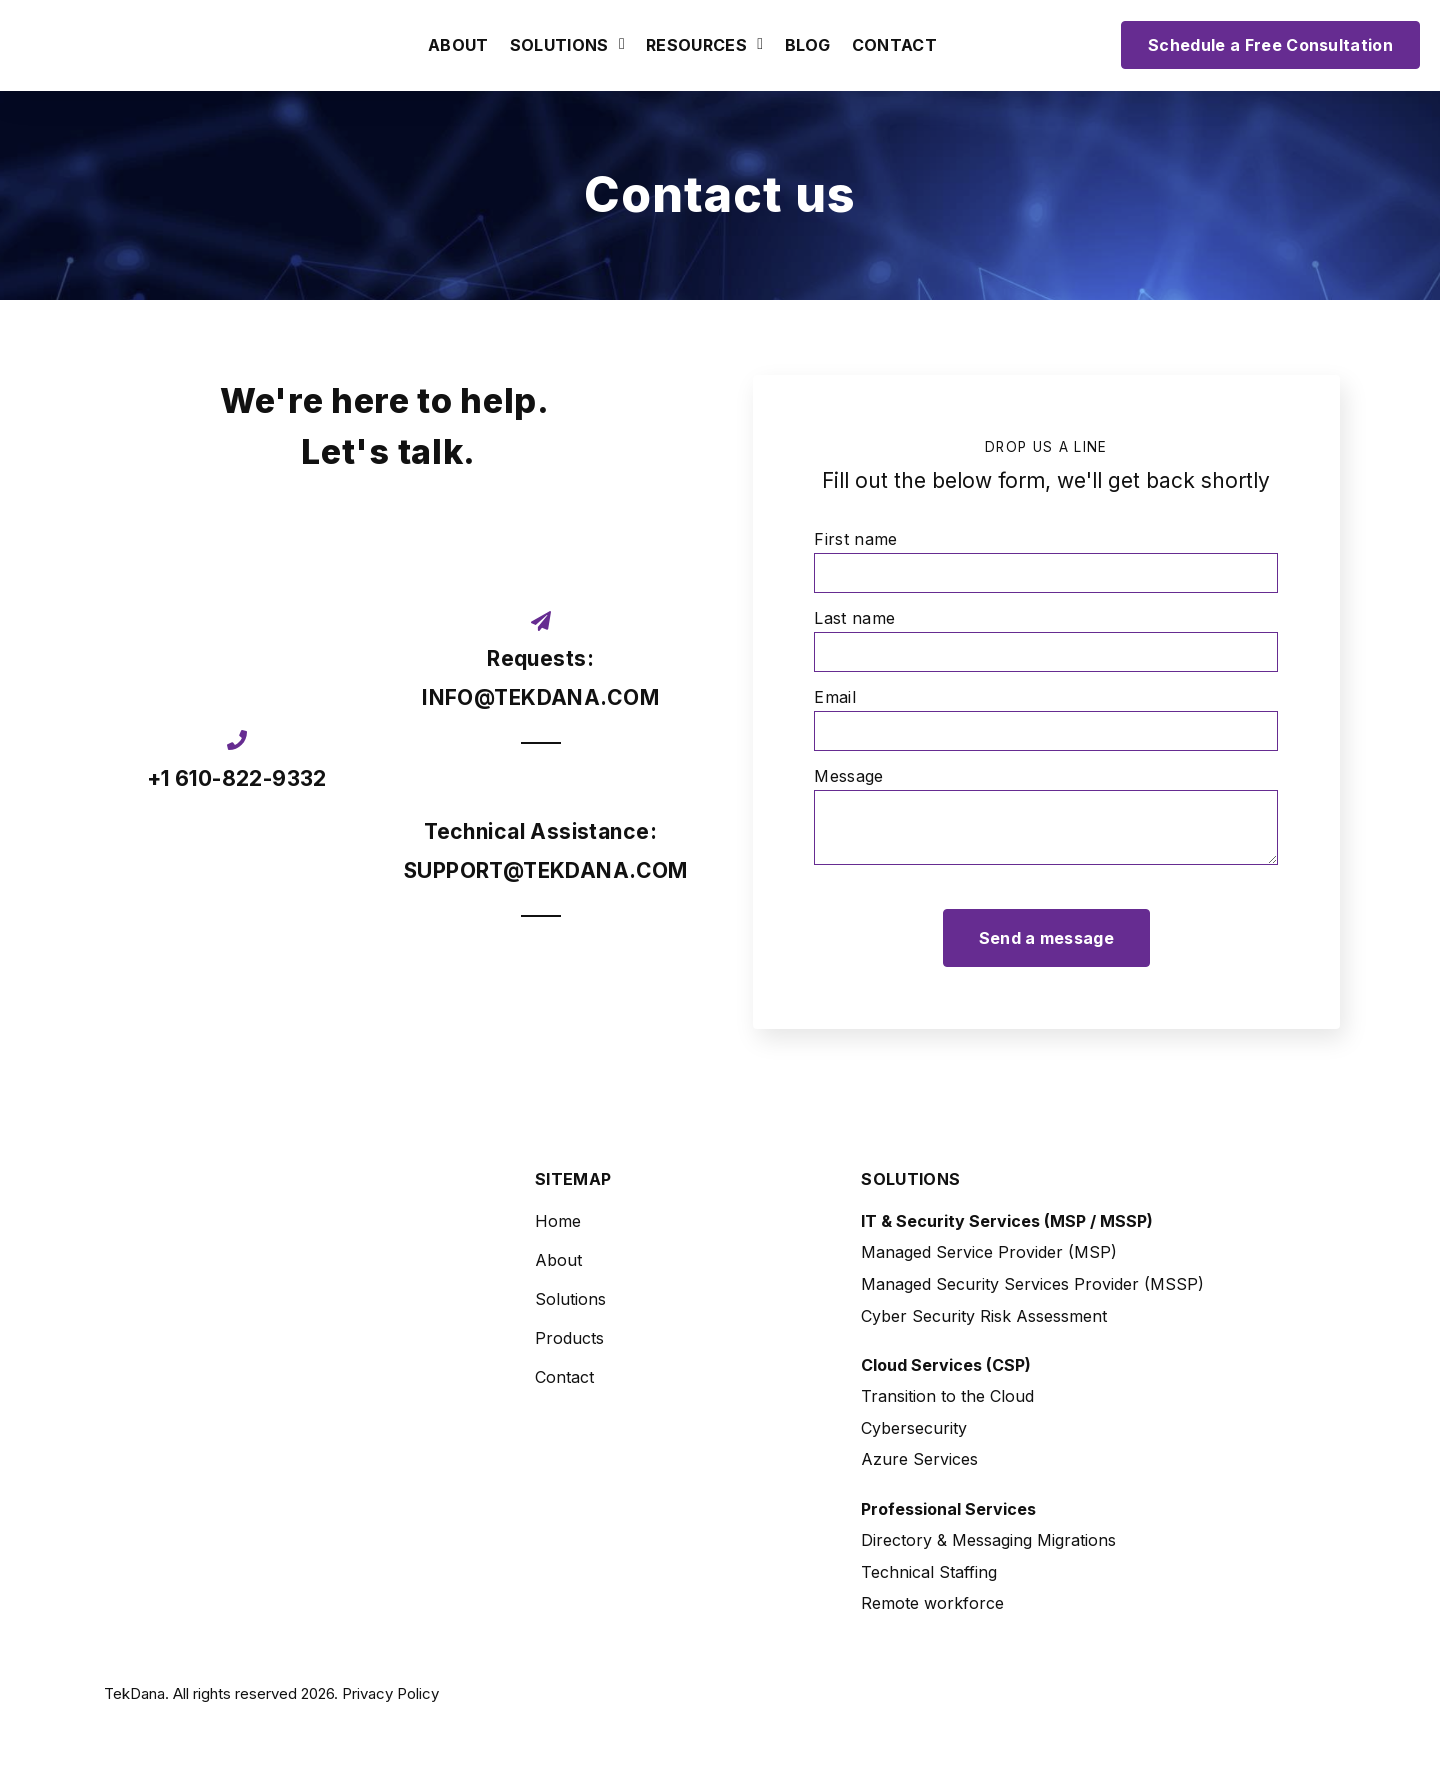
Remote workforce (932, 1603)
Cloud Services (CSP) (946, 1365)
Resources (696, 46)
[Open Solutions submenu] (619, 45)
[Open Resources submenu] (757, 45)
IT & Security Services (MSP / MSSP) (1007, 1221)
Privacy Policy (390, 1693)
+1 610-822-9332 (237, 778)
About (458, 46)
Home (558, 1221)
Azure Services (919, 1459)
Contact (894, 46)
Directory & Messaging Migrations (988, 1540)
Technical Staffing (929, 1572)
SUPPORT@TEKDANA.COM (546, 870)
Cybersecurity (914, 1428)
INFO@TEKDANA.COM (540, 697)
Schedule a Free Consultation (1270, 45)
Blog (808, 46)
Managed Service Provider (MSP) (989, 1252)
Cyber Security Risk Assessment (984, 1316)
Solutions (559, 46)
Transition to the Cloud (947, 1396)
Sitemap (573, 1180)
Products (569, 1338)
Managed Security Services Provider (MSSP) (1032, 1284)
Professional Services (948, 1509)
